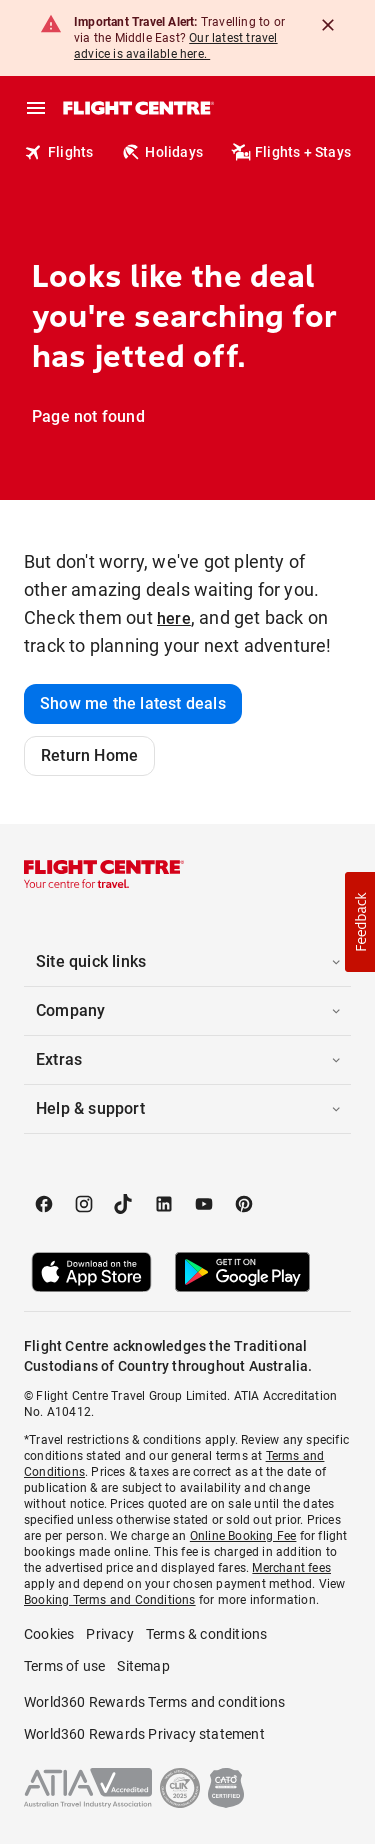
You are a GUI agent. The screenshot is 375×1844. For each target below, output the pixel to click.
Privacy (109, 1634)
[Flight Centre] (137, 108)
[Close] (328, 25)
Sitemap (143, 1666)
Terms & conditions (207, 1634)
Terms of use (64, 1666)
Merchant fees (291, 1568)
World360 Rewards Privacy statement (144, 1734)
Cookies (49, 1634)
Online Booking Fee (243, 1536)
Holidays (162, 152)
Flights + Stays (291, 152)
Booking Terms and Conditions (110, 1600)
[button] (187, 962)
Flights (58, 152)
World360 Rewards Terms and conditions (154, 1702)
